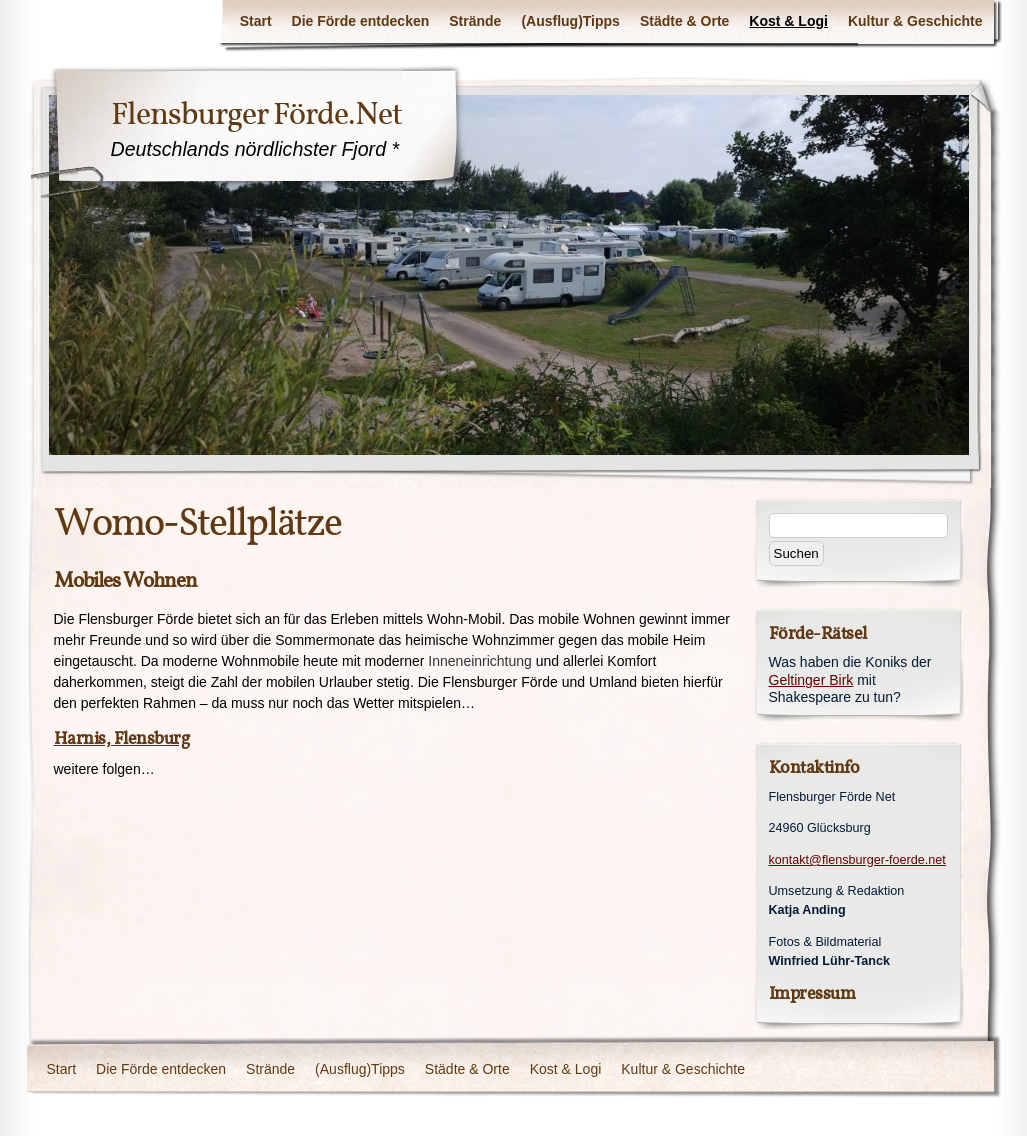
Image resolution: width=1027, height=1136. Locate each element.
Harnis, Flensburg (122, 738)
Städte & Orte (684, 21)
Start (256, 21)
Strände (475, 21)
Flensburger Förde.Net (256, 114)
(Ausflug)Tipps (570, 21)
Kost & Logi (788, 21)
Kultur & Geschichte (915, 21)
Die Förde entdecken (361, 21)
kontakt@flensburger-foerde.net (857, 860)
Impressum (812, 993)
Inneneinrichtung (480, 661)
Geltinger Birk (811, 680)
